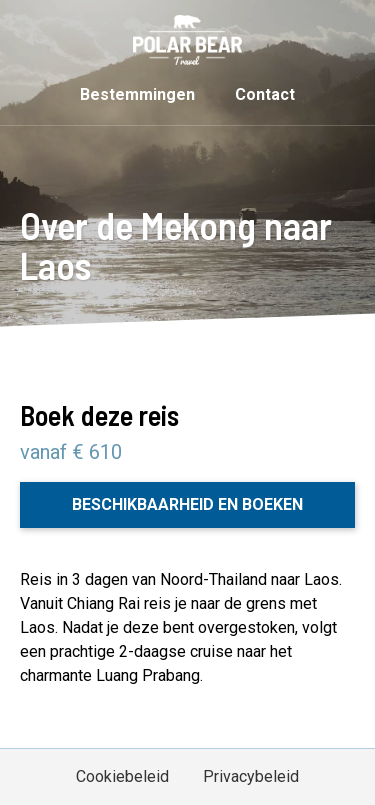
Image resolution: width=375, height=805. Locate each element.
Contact (265, 94)
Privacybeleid (251, 776)
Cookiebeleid (122, 776)
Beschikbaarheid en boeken (187, 504)
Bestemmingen (137, 94)
